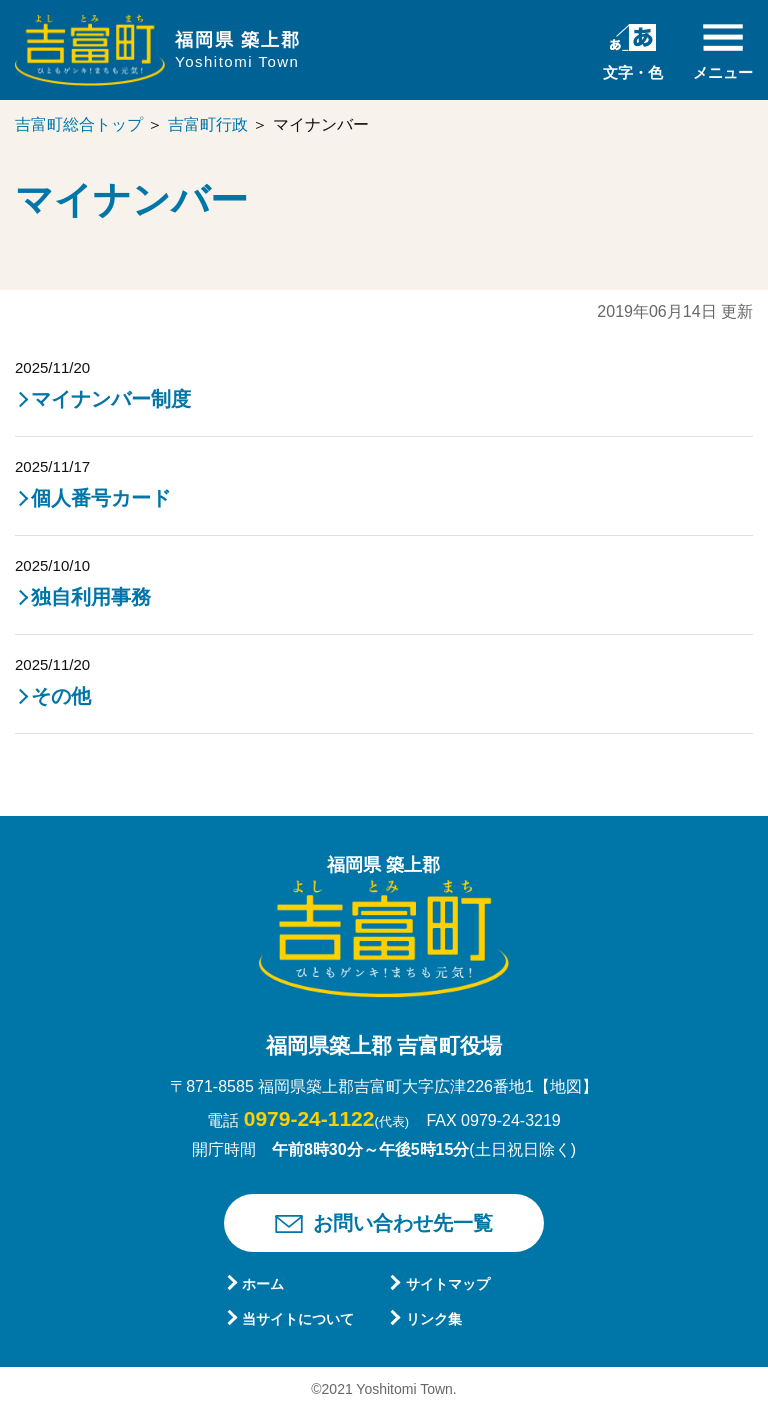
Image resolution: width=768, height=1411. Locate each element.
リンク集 (434, 1319)
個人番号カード (101, 498)
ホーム (263, 1284)
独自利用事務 (91, 597)
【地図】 (566, 1086)
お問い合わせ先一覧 (403, 1223)
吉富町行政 (208, 124)
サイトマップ (448, 1284)
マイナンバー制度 (111, 399)
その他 (61, 696)
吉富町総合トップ (79, 124)
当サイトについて (298, 1319)
